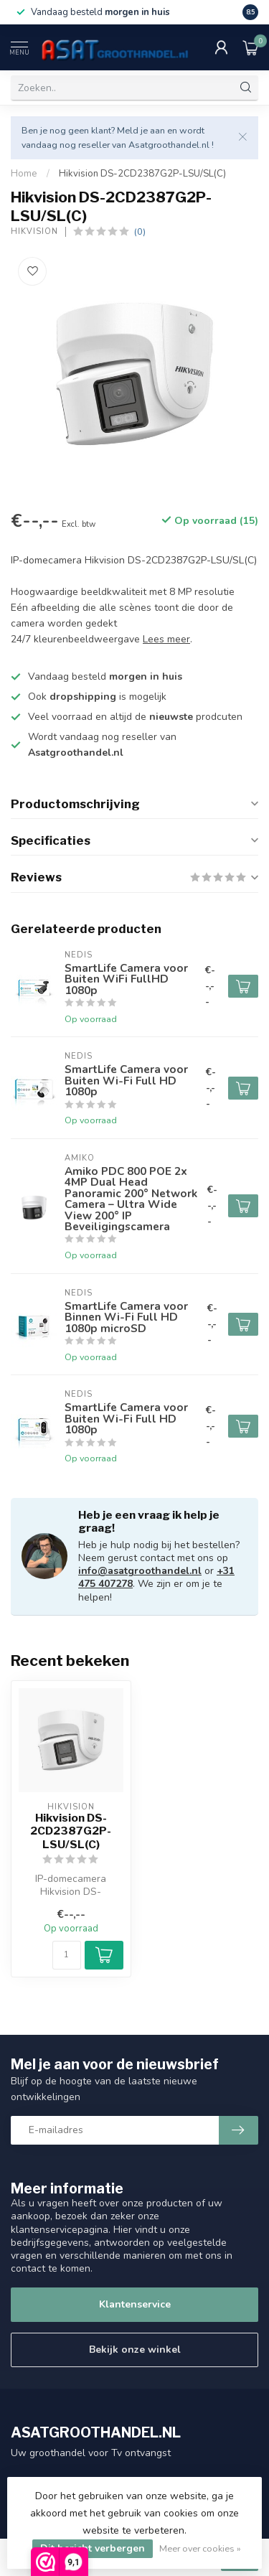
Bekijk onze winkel (135, 2349)
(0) (140, 231)
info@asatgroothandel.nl (140, 1571)
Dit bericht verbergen (92, 2548)
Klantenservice (135, 2304)
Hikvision (34, 231)
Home (24, 173)
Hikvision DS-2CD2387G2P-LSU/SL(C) (142, 173)
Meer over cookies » (200, 2548)
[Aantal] (66, 1955)
